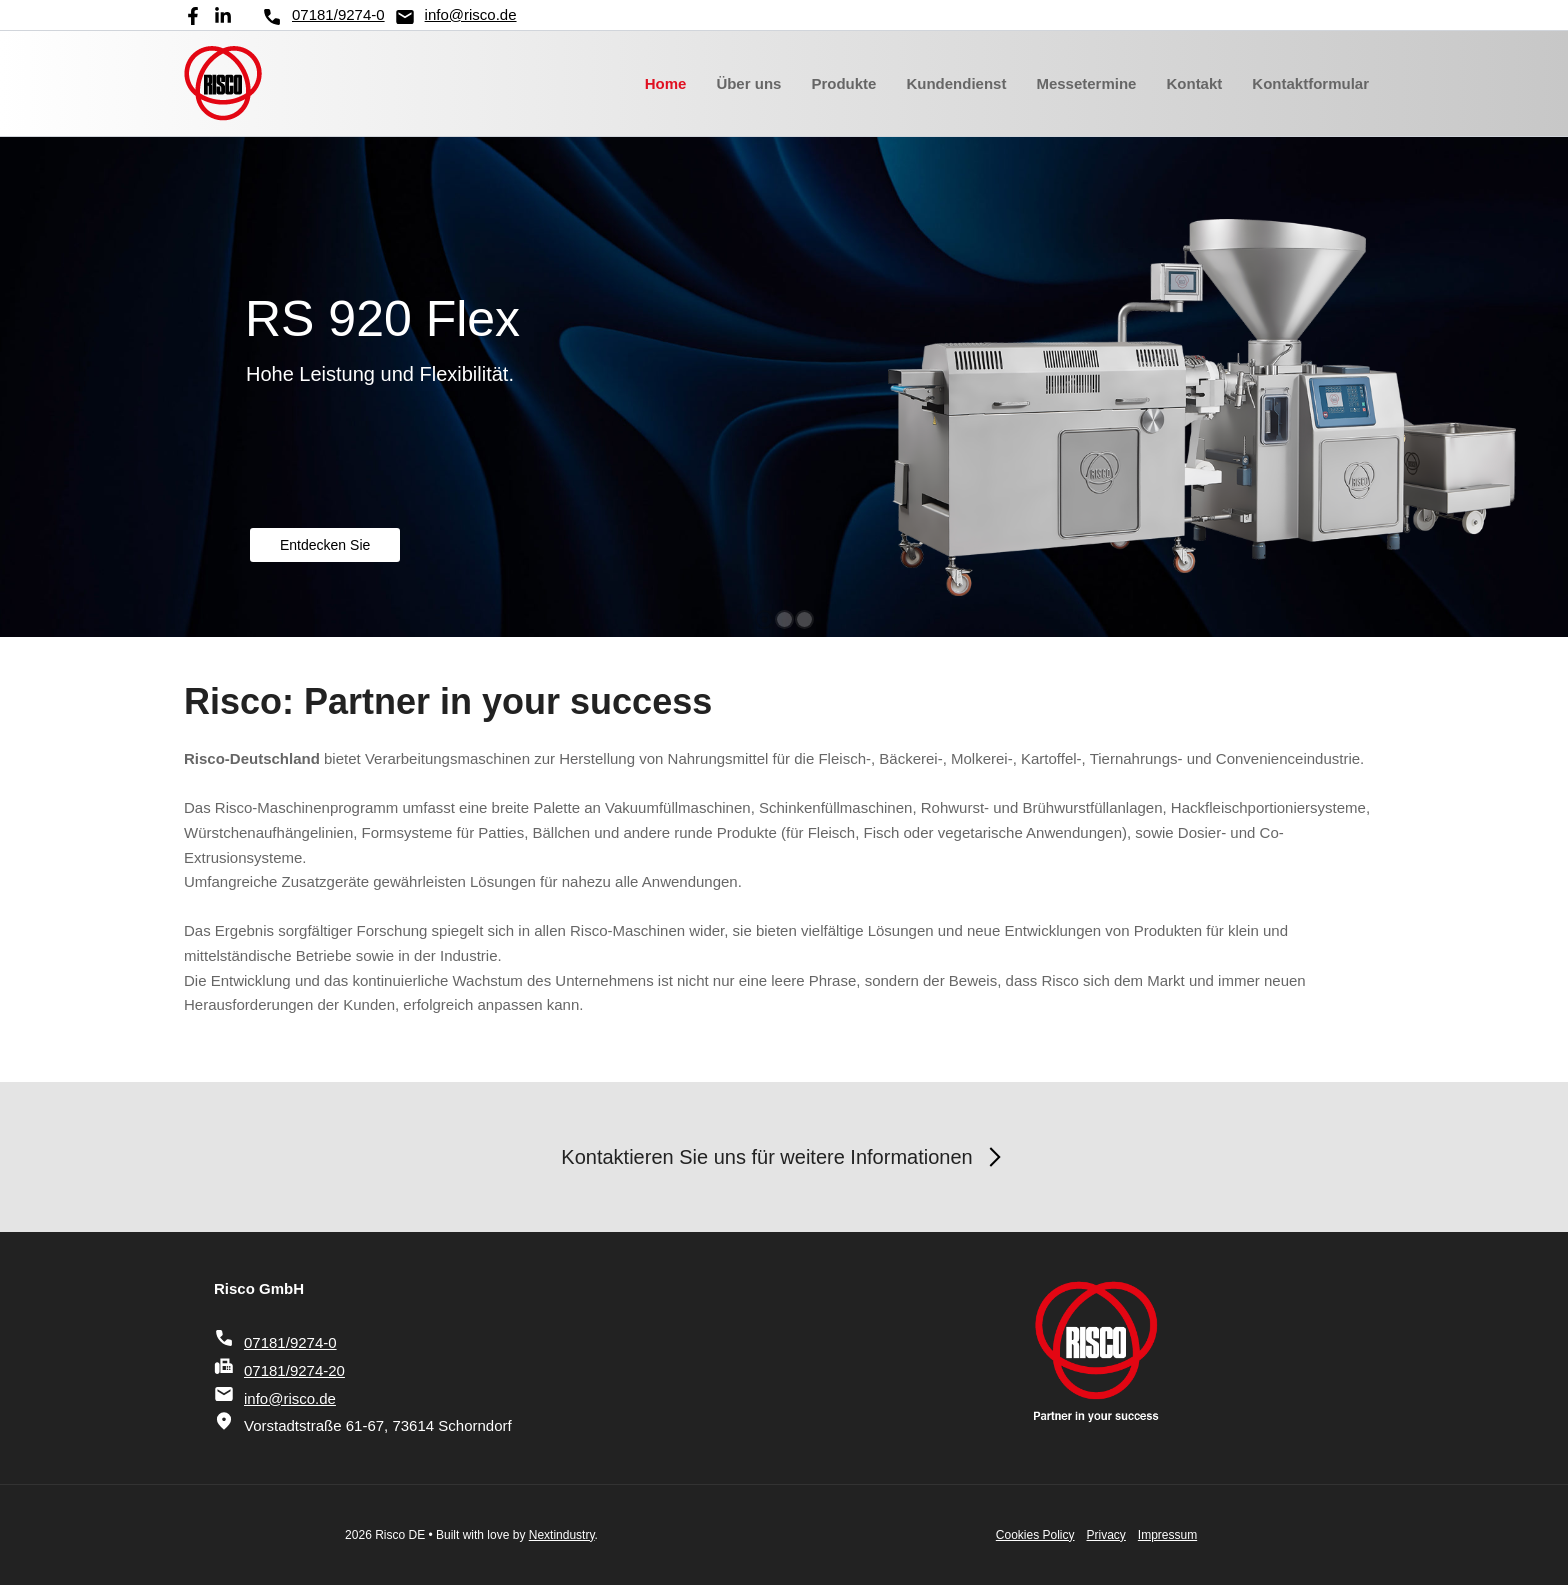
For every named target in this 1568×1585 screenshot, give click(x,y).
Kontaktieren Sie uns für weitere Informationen (783, 1157)
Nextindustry (562, 1535)
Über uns (748, 83)
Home (666, 83)
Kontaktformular (1310, 83)
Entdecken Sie (325, 545)
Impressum (1167, 1535)
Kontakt (1194, 83)
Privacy (1106, 1535)
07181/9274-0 (323, 17)
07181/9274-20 (279, 1370)
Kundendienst (956, 83)
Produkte (843, 83)
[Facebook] (193, 16)
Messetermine (1086, 83)
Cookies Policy (1035, 1535)
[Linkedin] (223, 16)
